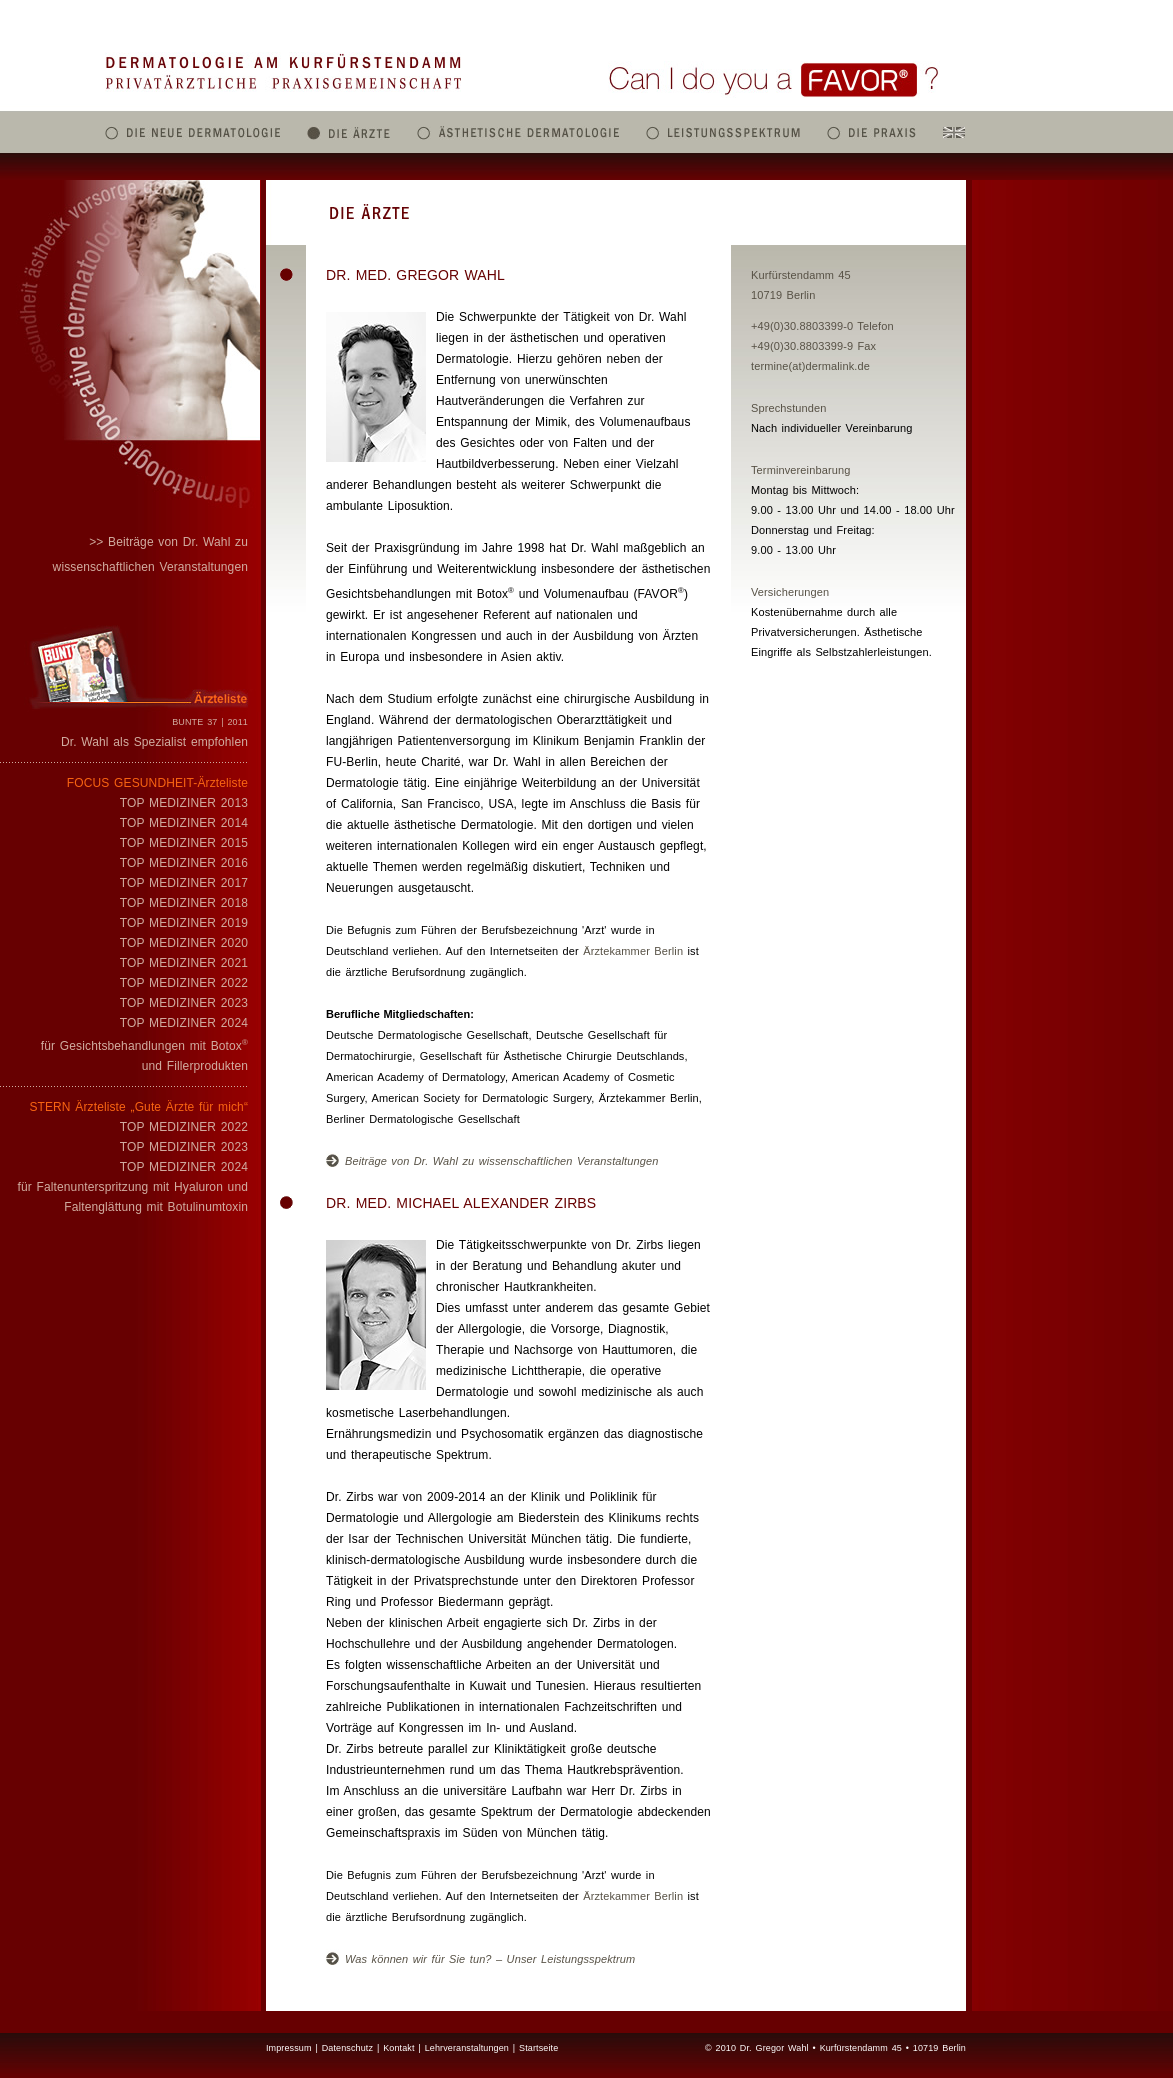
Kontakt (398, 2048)
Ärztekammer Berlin (633, 951)
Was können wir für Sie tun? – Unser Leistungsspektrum (480, 1959)
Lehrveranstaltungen (467, 2048)
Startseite (538, 2048)
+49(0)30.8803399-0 (802, 326)
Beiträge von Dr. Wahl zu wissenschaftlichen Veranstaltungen (492, 1161)
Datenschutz (347, 2048)
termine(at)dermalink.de (810, 366)
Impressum (289, 2048)
